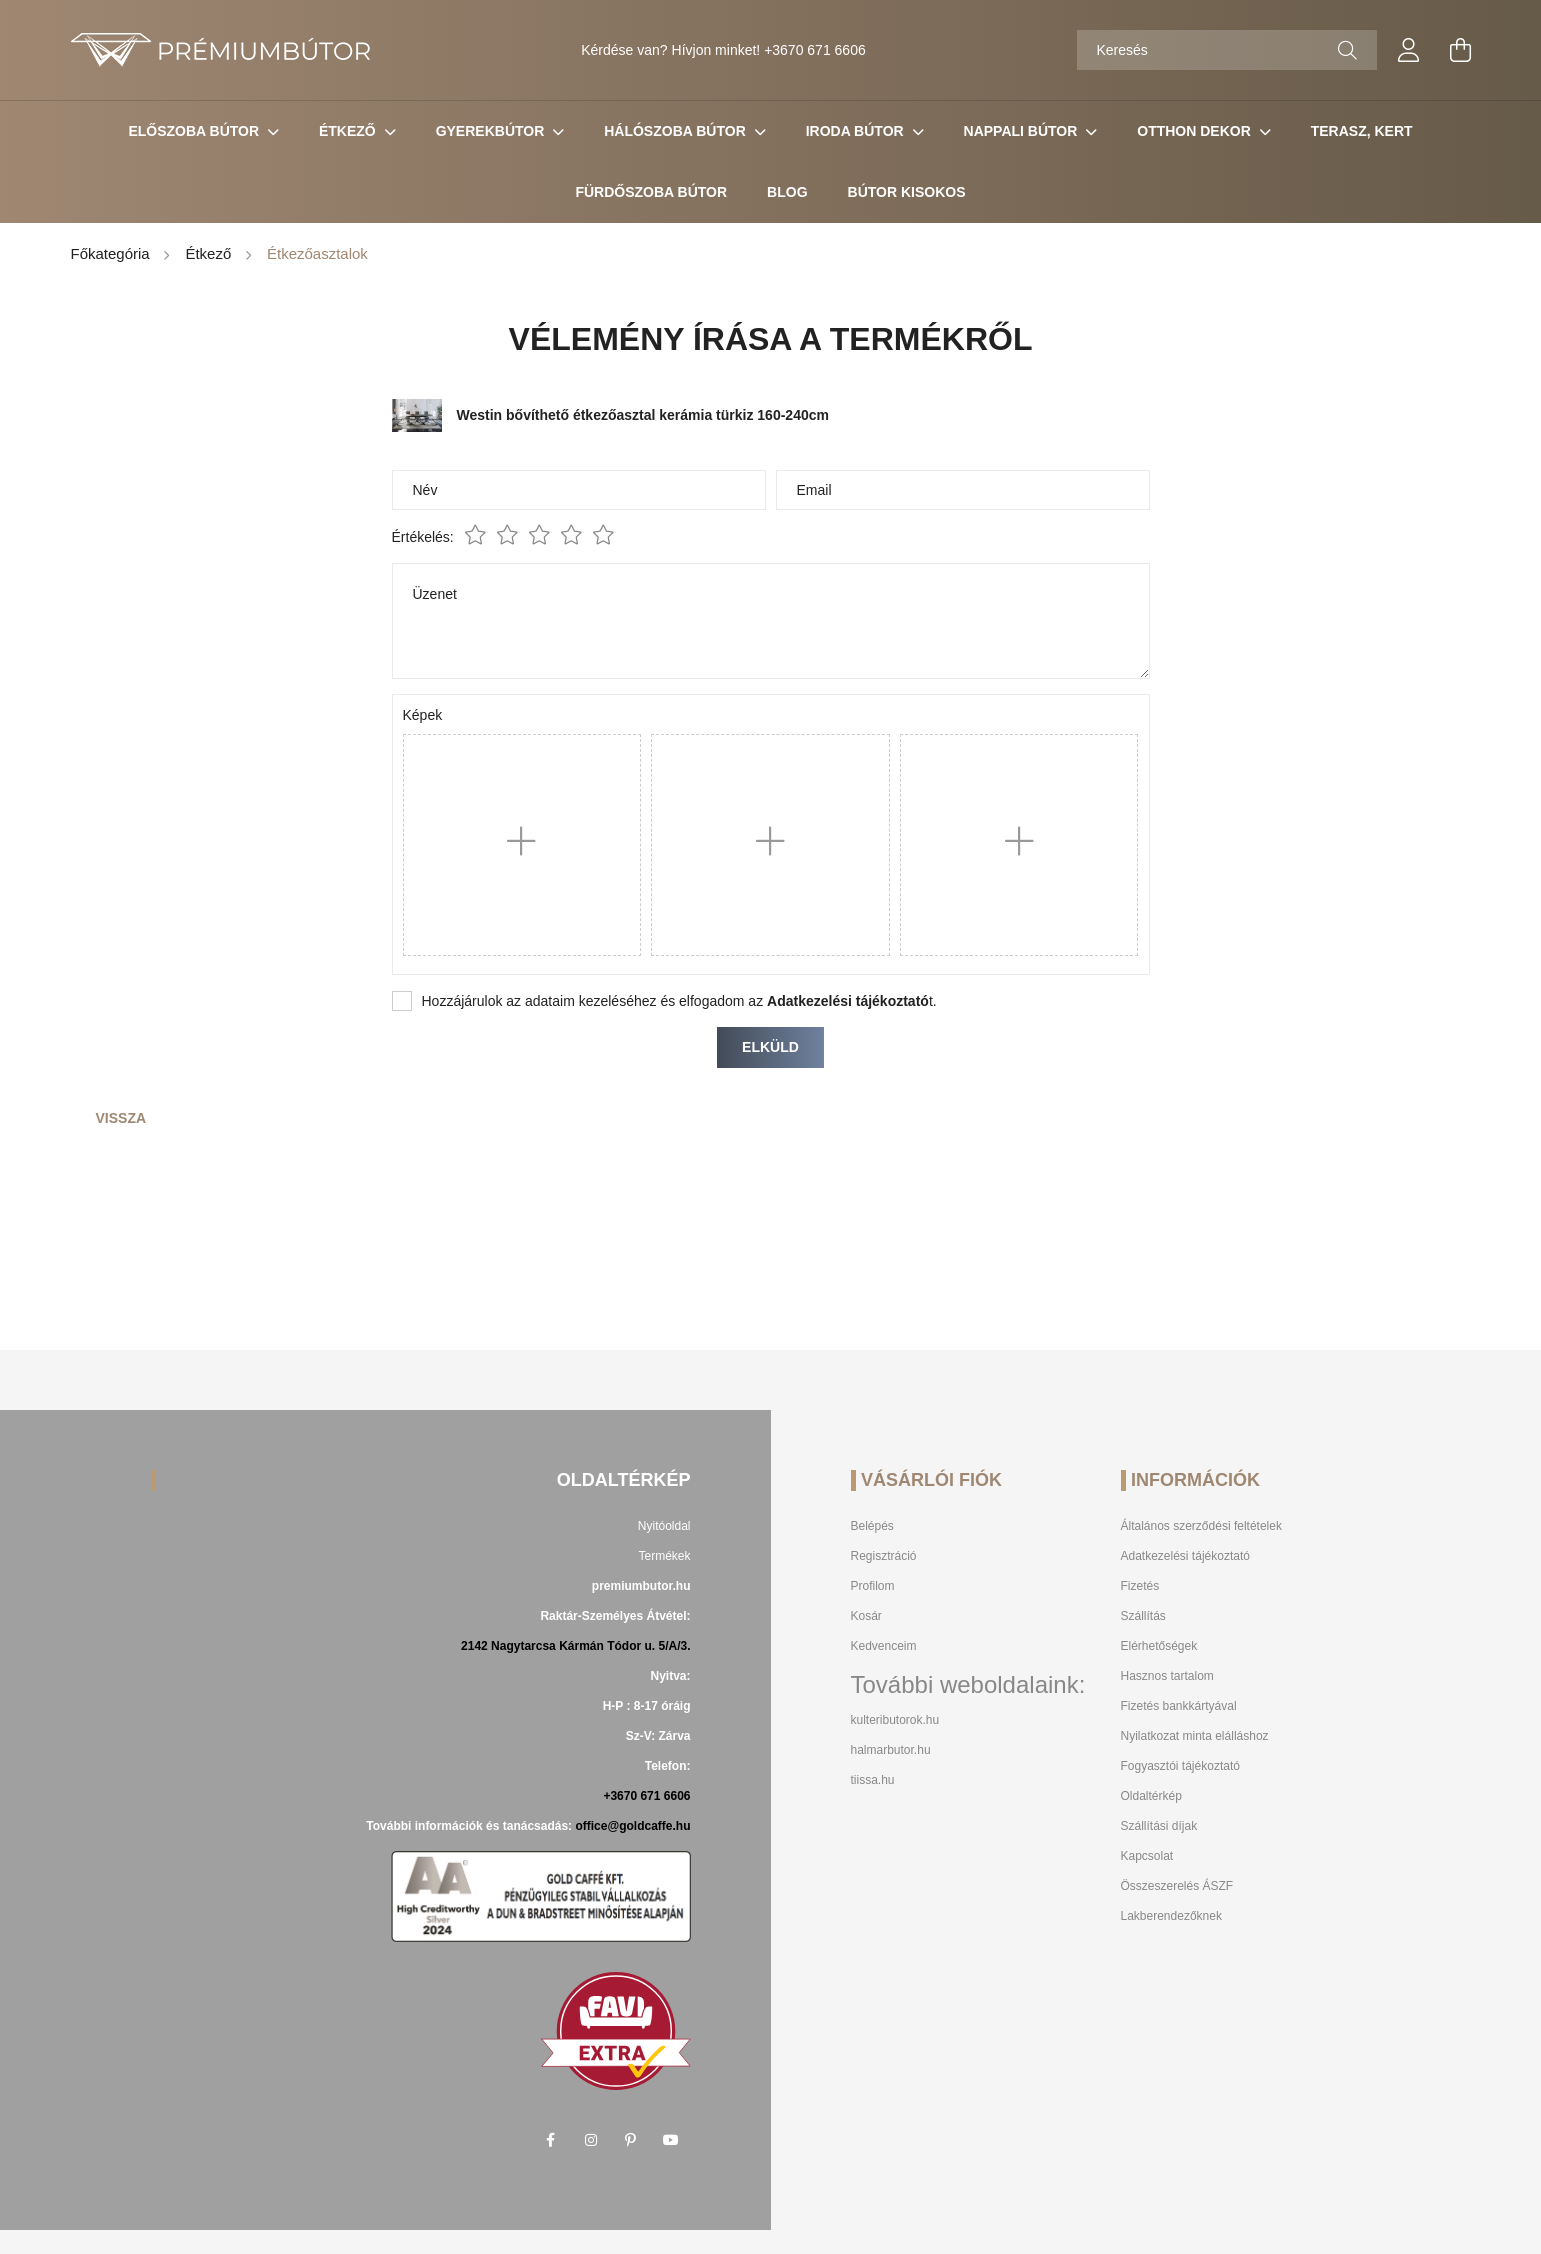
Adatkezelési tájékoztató (1185, 1556)
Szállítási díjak (1159, 1826)
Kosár (866, 1616)
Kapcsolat (1147, 1856)
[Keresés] (1227, 50)
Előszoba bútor (195, 131)
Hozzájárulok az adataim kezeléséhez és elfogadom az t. (679, 1001)
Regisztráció (884, 1556)
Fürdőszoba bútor (651, 192)
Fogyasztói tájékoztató (1180, 1766)
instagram (591, 2140)
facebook (551, 2140)
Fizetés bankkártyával (1179, 1706)
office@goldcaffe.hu (632, 1826)
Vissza (121, 1118)
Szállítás (1143, 1616)
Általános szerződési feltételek (1201, 1526)
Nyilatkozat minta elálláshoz (1195, 1736)
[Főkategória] (112, 255)
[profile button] (1409, 50)
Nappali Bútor (1023, 131)
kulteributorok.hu (895, 1720)
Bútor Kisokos (907, 192)
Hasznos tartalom (1167, 1676)
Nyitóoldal (664, 1526)
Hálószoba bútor (676, 131)
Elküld (770, 1047)
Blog (787, 192)
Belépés (872, 1526)
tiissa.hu (873, 1780)
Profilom (873, 1586)
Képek (423, 715)
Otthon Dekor (1195, 131)
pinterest (631, 2140)
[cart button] (1461, 50)
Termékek (664, 1556)
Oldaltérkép (1151, 1796)
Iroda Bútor (857, 131)
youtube (671, 2140)
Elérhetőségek (1159, 1646)
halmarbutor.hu (891, 1750)
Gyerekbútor (492, 131)
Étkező (349, 131)
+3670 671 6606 (815, 50)
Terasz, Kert (1362, 131)
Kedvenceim (884, 1646)
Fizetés (1140, 1586)
